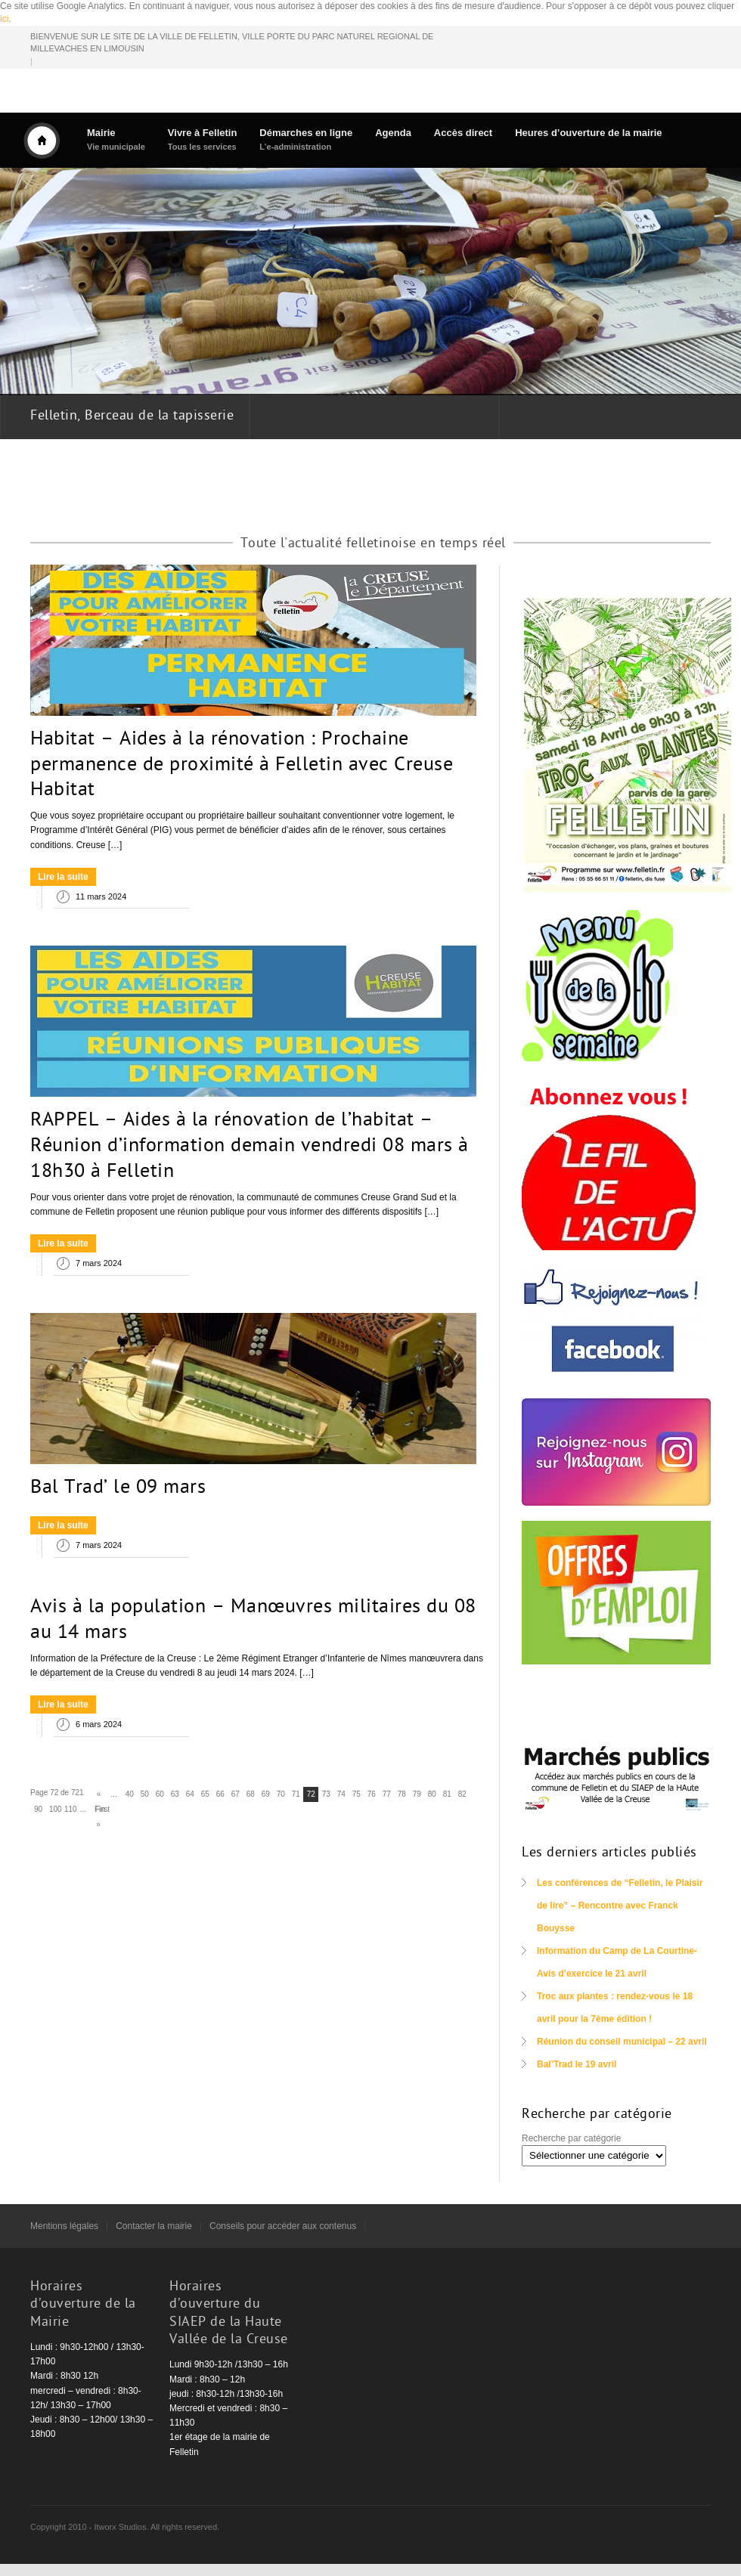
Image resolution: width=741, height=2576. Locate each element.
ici (4, 19)
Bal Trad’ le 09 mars (118, 1488)
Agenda (393, 132)
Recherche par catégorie (571, 2138)
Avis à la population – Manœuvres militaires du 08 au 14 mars (253, 1620)
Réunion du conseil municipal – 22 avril (622, 2041)
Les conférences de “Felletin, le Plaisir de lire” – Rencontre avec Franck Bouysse (619, 1906)
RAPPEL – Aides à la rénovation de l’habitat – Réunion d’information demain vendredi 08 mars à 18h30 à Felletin (249, 1146)
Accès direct (463, 132)
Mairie (116, 139)
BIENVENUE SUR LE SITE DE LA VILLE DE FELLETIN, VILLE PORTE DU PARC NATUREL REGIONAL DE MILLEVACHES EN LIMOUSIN (231, 43)
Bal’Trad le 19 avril (576, 2064)
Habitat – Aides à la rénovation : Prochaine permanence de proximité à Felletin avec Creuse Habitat (241, 765)
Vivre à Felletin (202, 139)
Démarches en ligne (305, 139)
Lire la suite (63, 877)
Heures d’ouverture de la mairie (588, 132)
